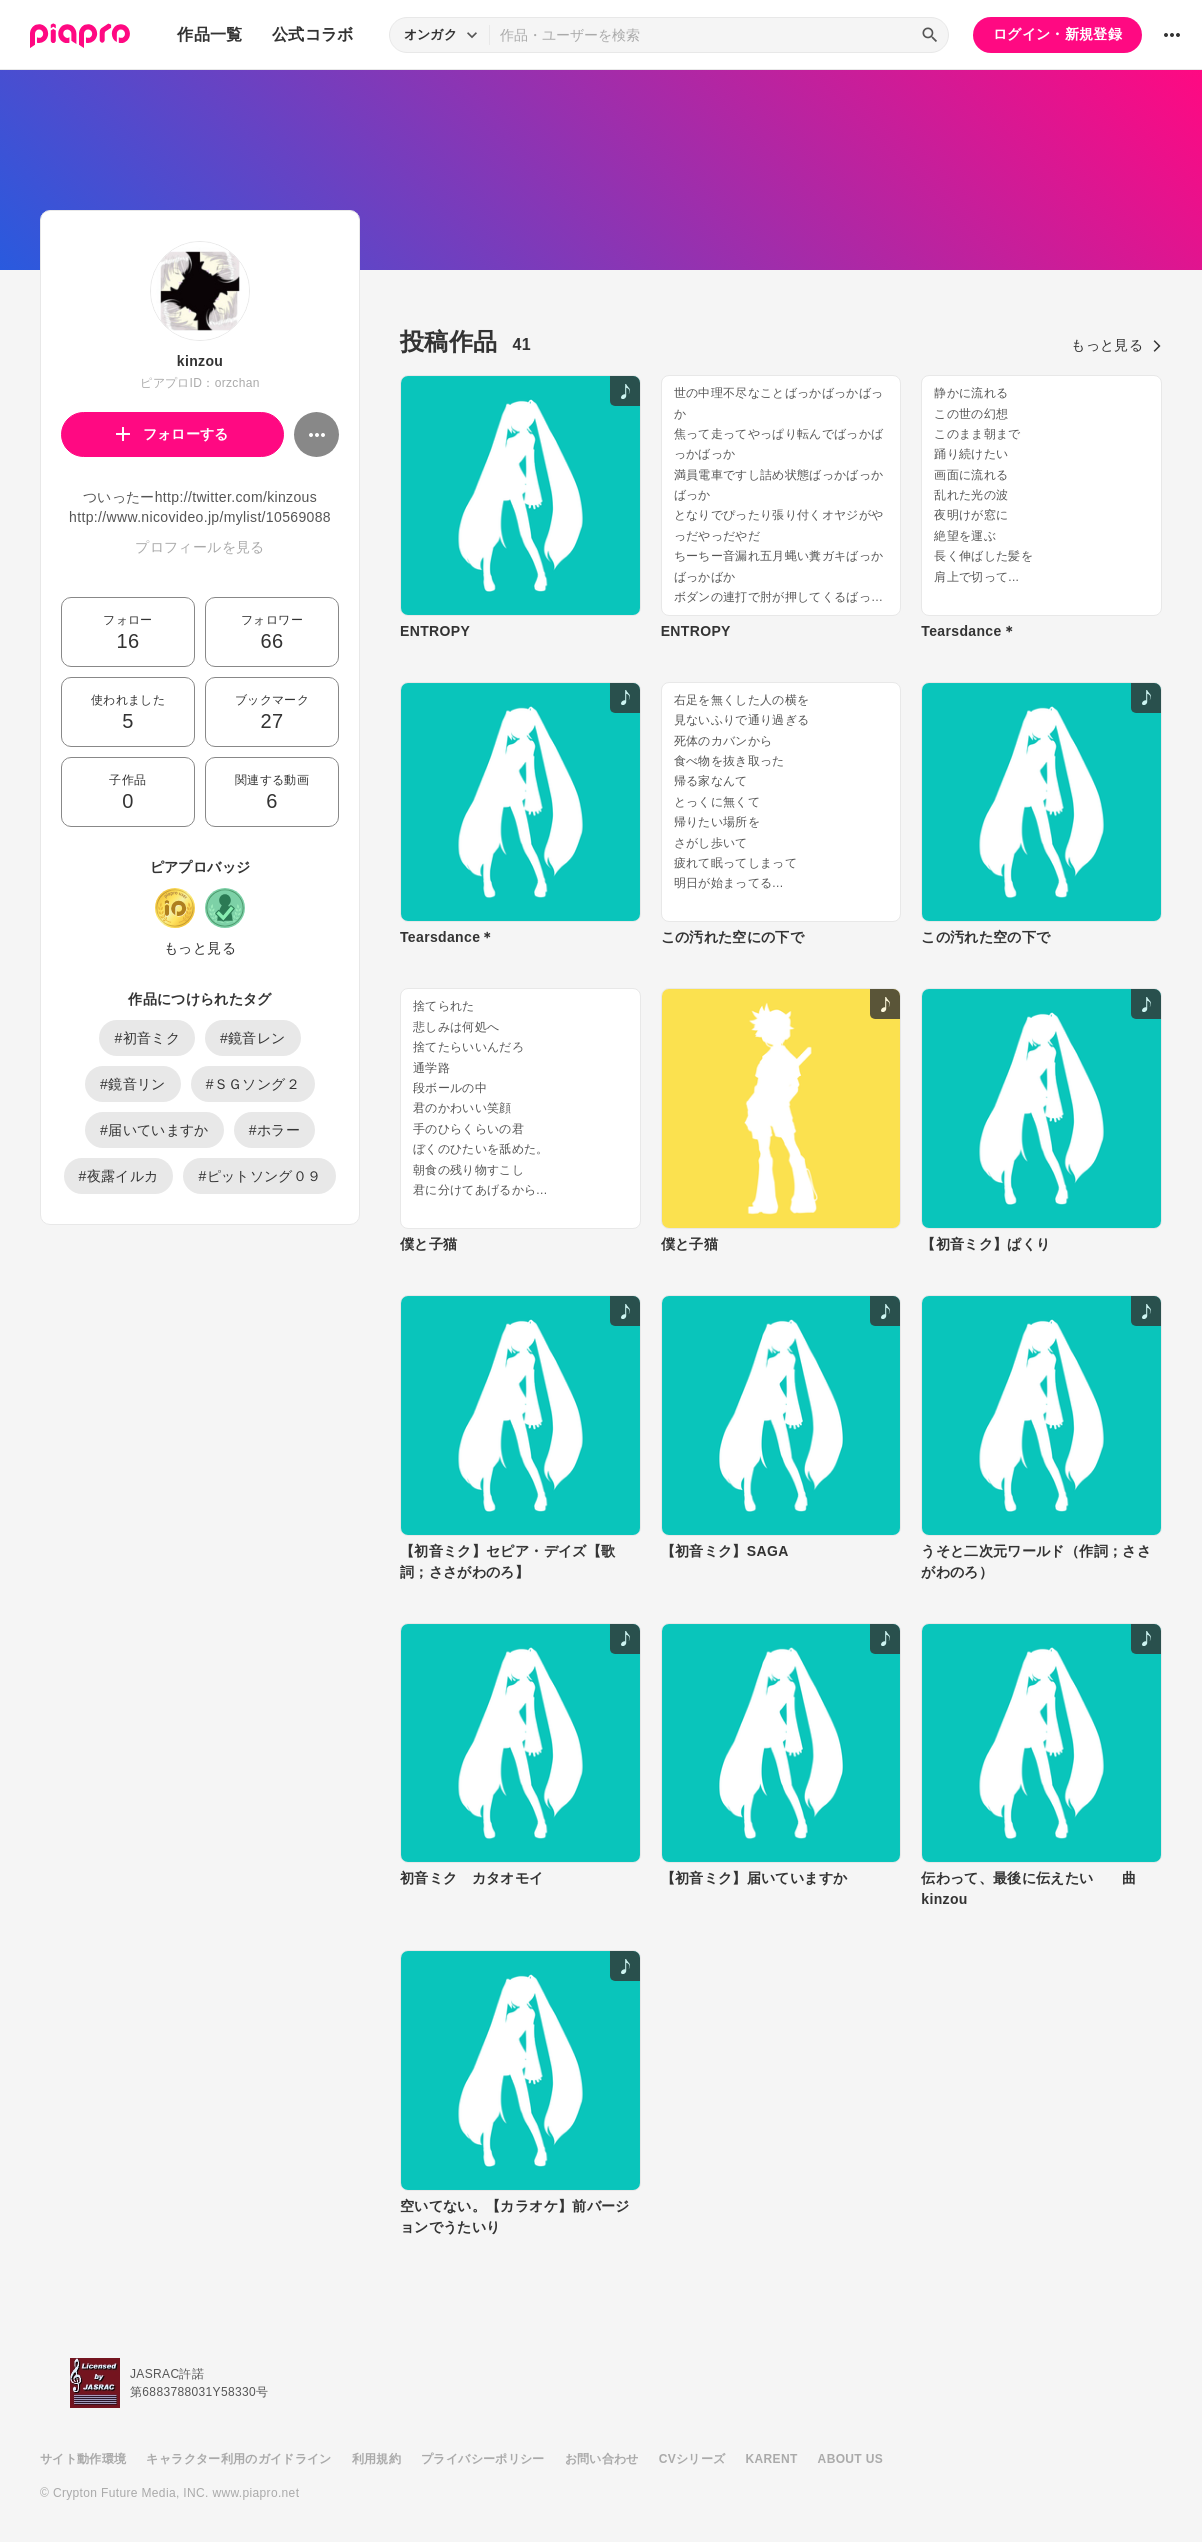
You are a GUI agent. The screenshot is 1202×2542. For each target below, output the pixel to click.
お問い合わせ (602, 2459)
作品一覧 (209, 34)
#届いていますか (154, 1130)
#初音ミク (147, 1038)
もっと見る (200, 948)
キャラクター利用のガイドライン (238, 2459)
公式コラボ (313, 34)
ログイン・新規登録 (1057, 34)
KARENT (772, 2459)
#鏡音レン (253, 1038)
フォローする (172, 434)
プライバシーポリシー (483, 2459)
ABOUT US (850, 2459)
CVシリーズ (692, 2459)
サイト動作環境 (83, 2459)
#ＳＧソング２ (253, 1084)
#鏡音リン (133, 1084)
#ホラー (274, 1130)
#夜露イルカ (119, 1176)
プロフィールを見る (199, 547)
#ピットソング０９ (259, 1176)
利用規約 (376, 2459)
